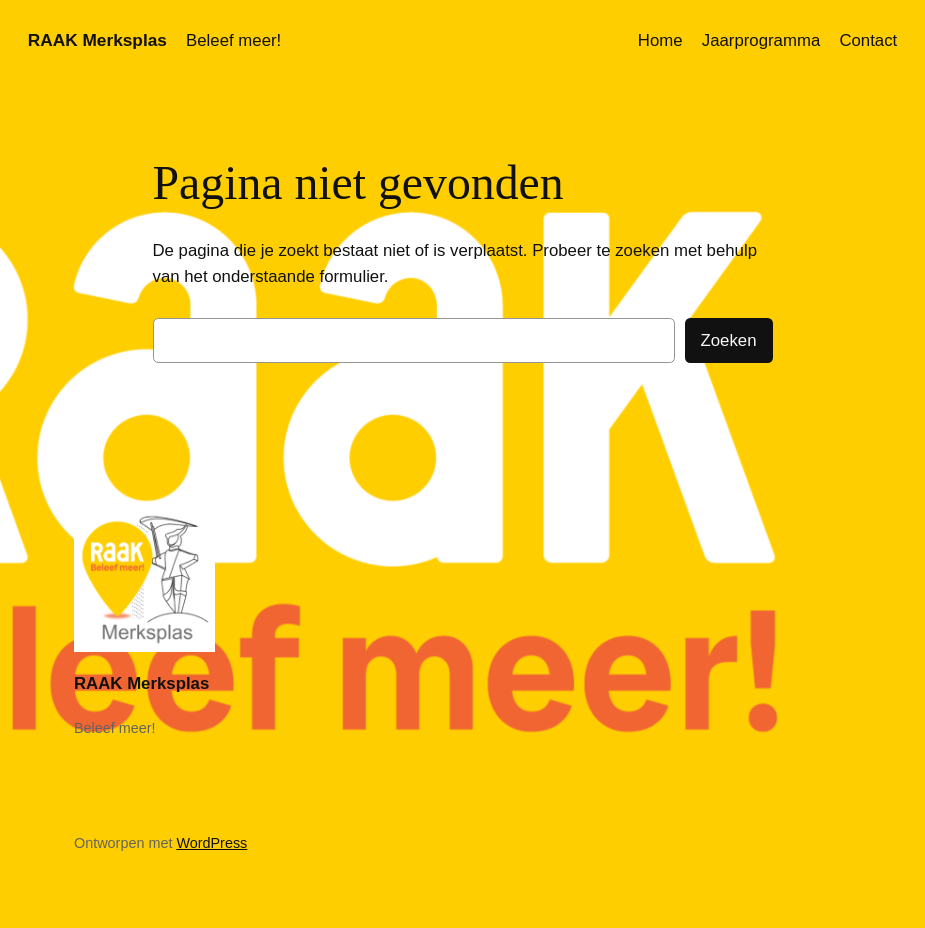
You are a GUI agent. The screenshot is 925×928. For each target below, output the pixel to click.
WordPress (211, 843)
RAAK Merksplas (97, 40)
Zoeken (729, 340)
